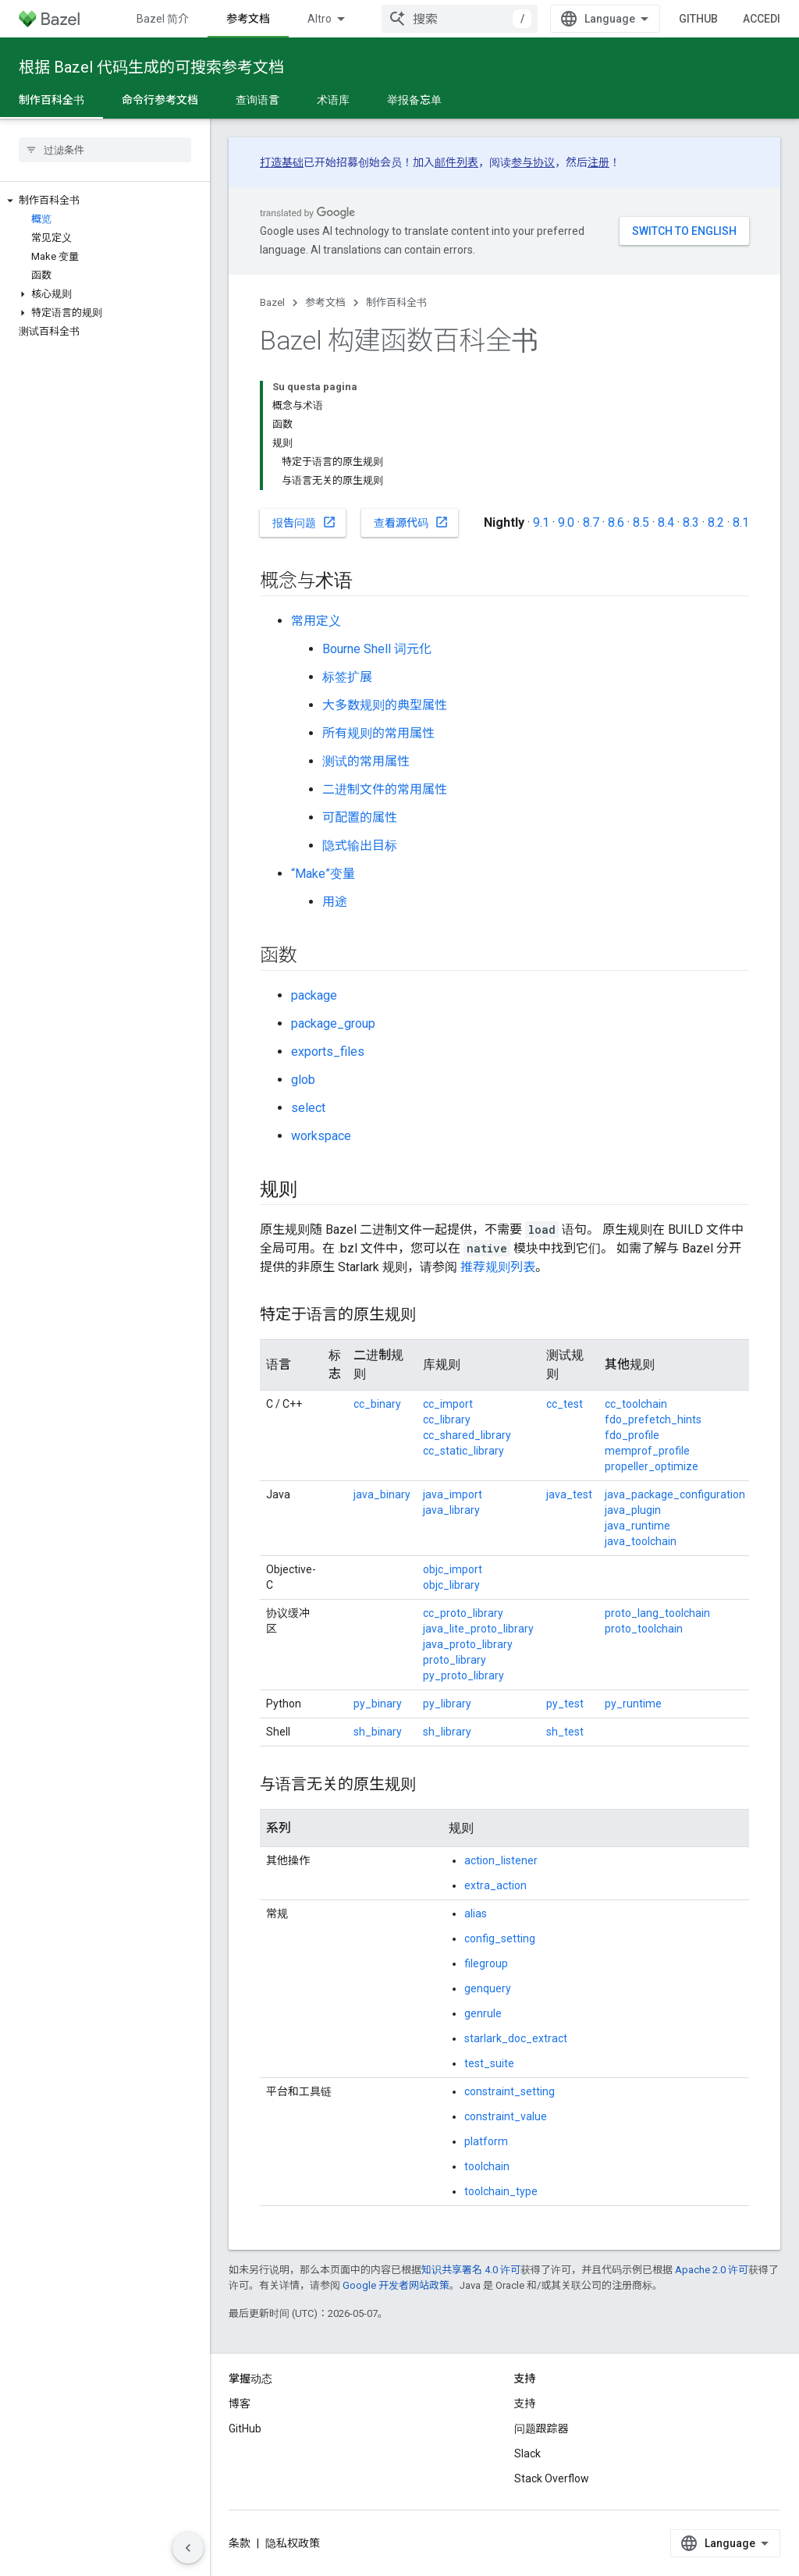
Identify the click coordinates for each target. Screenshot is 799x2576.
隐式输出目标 (359, 845)
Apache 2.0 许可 (711, 2270)
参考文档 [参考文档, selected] (248, 18)
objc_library (451, 1585)
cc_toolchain (636, 1404)
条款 (239, 2543)
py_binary (377, 1703)
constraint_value (505, 2116)
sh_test (565, 1731)
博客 (239, 2403)
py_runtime (633, 1703)
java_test (569, 1494)
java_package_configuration (675, 1494)
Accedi (761, 18)
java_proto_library (468, 1644)
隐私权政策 (292, 2543)
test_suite (489, 2063)
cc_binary (377, 1404)
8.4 (666, 522)
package (314, 995)
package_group (333, 1023)
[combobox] (460, 19)
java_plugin (633, 1510)
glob (303, 1079)
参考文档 (325, 302)
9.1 (541, 522)
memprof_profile (647, 1450)
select (308, 1107)
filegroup (486, 1963)
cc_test (564, 1404)
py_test (565, 1703)
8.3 (691, 522)
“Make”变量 (323, 873)
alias (475, 1913)
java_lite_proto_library (478, 1628)
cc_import (448, 1404)
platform (486, 2141)
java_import (452, 1494)
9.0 (566, 522)
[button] (105, 200)
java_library (451, 1510)
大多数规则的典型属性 (384, 705)
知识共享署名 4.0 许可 (470, 2270)
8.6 (616, 522)
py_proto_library (463, 1675)
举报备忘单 (414, 100)
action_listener (501, 1860)
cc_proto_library (463, 1613)
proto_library (454, 1660)
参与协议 (533, 162)
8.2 (716, 522)
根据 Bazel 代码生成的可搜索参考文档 (151, 67)
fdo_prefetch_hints (653, 1419)
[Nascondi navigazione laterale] (188, 2548)
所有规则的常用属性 (378, 733)
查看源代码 (411, 522)
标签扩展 (347, 677)
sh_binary (377, 1731)
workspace (321, 1135)
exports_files (327, 1051)
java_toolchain (640, 1541)
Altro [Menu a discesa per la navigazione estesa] (319, 18)
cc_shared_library (467, 1435)
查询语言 (257, 100)
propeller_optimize (651, 1466)
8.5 (641, 522)
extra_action (495, 1885)
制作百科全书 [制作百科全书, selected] (51, 100)
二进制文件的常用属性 (384, 789)
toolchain (487, 2166)
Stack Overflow (551, 2478)
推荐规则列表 (497, 1267)
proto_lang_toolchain (657, 1613)
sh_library (447, 1731)
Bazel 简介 (163, 18)
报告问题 (304, 522)
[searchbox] (105, 149)
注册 (598, 162)
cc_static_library (463, 1450)
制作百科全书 (396, 302)
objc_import (452, 1569)
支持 (525, 2403)
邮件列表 (456, 162)
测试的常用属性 (366, 761)
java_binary (381, 1494)
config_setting (499, 1938)
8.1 (741, 522)
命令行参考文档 (160, 100)
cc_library (447, 1419)
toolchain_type (501, 2191)
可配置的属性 (359, 817)
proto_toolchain (644, 1628)
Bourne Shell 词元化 (376, 648)
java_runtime (637, 1525)
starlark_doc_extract (515, 2038)
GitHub (698, 18)
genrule (483, 2013)
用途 (334, 901)
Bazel (272, 302)
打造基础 (282, 162)
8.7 (591, 522)
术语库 (333, 100)
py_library (447, 1703)
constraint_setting (509, 2091)
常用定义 (316, 620)
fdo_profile (632, 1435)
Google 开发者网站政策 (396, 2285)
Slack (527, 2453)
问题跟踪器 (541, 2428)
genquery (487, 1988)
